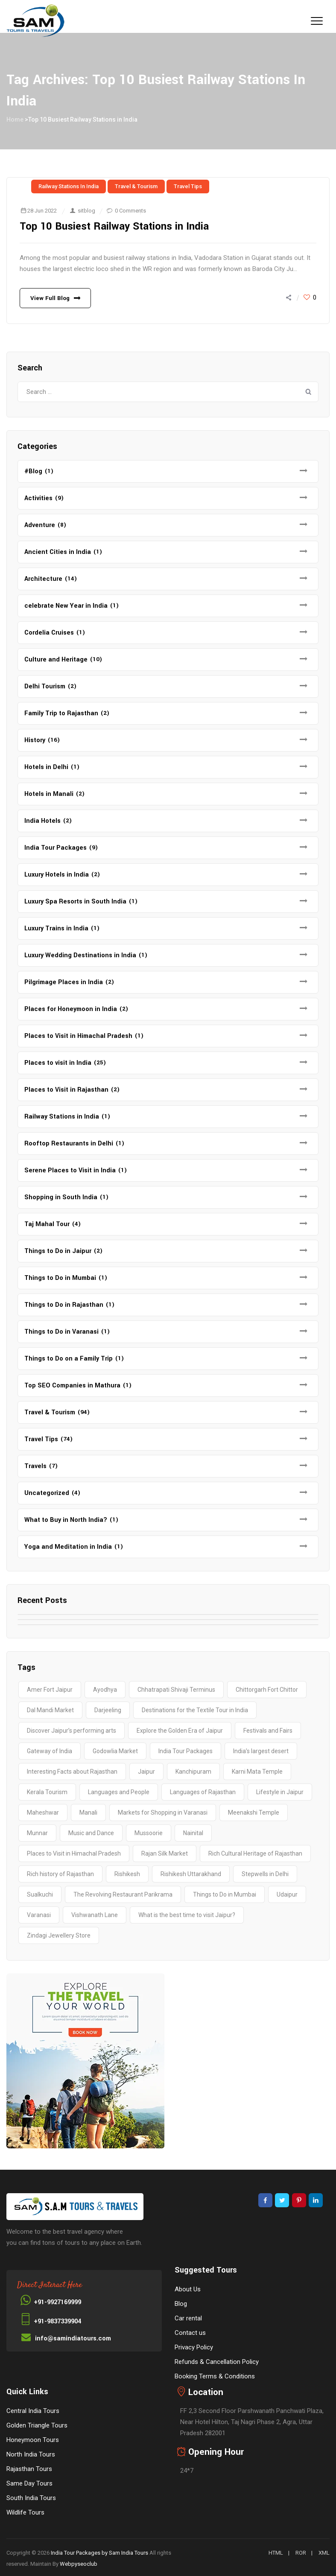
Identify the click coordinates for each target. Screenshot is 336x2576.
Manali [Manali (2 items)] (88, 1812)
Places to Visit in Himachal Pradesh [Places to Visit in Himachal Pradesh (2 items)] (74, 1853)
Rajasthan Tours (29, 2469)
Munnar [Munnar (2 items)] (37, 1833)
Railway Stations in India (68, 186)
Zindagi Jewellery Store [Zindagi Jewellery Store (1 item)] (59, 1935)
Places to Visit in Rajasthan (66, 1089)
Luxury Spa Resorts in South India (75, 901)
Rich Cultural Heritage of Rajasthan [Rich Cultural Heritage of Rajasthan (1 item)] (255, 1853)
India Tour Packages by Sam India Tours (99, 2553)
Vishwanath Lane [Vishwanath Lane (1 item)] (94, 1915)
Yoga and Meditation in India (68, 1546)
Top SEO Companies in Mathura (72, 1385)
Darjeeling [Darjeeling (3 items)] (107, 1710)
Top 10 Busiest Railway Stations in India (115, 226)
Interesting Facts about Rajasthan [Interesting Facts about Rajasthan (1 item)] (72, 1771)
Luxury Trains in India (56, 928)
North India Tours (30, 2454)
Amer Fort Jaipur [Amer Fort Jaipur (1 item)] (50, 1689)
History (34, 740)
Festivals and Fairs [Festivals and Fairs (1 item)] (267, 1730)
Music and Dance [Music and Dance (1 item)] (91, 1833)
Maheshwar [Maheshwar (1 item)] (43, 1812)
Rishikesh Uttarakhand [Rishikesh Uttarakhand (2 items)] (191, 1874)
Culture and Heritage (56, 659)
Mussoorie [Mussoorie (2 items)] (148, 1833)
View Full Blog (50, 298)
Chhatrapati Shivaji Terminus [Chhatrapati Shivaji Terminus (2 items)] (176, 1689)
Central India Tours (32, 2411)
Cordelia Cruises (49, 632)
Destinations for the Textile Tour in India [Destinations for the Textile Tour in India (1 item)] (195, 1710)
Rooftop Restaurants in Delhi (68, 1143)
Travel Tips (188, 186)
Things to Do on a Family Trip (68, 1358)
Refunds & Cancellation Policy (217, 2362)
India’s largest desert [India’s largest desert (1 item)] (261, 1751)
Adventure (39, 525)
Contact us (190, 2333)
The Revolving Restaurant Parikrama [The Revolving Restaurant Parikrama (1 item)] (122, 1894)
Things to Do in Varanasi (61, 1331)
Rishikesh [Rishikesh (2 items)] (127, 1874)
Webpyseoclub (78, 2564)
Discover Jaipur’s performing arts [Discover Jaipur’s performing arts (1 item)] (71, 1730)
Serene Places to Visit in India (70, 1170)
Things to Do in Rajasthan (63, 1304)
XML (324, 2553)
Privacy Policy (194, 2347)
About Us (188, 2289)
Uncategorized (46, 1493)
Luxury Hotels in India (56, 874)
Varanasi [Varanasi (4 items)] (39, 1915)
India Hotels (42, 820)
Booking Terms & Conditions (215, 2376)
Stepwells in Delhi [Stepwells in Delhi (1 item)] (265, 1874)
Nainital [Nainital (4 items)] (193, 1833)
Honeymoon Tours (32, 2440)
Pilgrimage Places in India (63, 982)
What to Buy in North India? (65, 1519)
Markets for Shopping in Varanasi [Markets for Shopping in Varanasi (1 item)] (162, 1812)
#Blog (33, 471)
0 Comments (130, 210)
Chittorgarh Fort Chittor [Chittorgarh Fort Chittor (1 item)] (267, 1689)
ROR (300, 2553)
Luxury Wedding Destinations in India (80, 955)
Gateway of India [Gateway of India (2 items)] (49, 1751)
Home (14, 119)
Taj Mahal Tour (47, 1224)
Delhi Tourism (44, 686)
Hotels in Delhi (46, 767)
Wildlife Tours (25, 2512)
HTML (276, 2553)
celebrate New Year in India (66, 605)
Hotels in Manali (48, 794)
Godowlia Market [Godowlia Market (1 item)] (115, 1751)
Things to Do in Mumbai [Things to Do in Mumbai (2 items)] (224, 1894)
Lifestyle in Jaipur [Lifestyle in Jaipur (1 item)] (280, 1792)
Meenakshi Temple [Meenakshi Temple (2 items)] (253, 1812)
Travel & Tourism (136, 186)
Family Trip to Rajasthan (61, 713)
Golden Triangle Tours (36, 2425)
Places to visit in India (57, 1062)
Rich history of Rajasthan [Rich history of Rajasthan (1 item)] (60, 1874)
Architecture (43, 578)
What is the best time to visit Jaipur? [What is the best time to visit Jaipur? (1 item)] (186, 1915)
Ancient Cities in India (57, 552)
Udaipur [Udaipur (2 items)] (287, 1894)
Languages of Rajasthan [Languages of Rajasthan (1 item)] (203, 1792)
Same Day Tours (29, 2483)
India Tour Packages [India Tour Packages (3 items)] (185, 1751)
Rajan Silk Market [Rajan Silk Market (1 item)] (164, 1853)
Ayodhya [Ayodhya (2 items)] (105, 1689)
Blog (181, 2304)
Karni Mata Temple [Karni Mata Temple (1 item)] (257, 1771)
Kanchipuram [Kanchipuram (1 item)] (193, 1771)
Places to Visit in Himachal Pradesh (78, 1036)
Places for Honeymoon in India (70, 1009)
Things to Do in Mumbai (60, 1277)
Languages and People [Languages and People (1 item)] (118, 1792)
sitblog (86, 210)
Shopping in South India (60, 1197)
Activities (38, 498)
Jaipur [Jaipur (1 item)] (146, 1771)
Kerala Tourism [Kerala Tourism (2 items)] (47, 1792)
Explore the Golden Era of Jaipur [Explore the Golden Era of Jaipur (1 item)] (180, 1730)
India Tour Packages (55, 847)
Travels (35, 1466)
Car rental (188, 2318)
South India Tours (31, 2498)
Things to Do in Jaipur (57, 1251)
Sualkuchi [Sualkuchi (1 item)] (40, 1894)
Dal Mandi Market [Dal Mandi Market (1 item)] (50, 1710)
